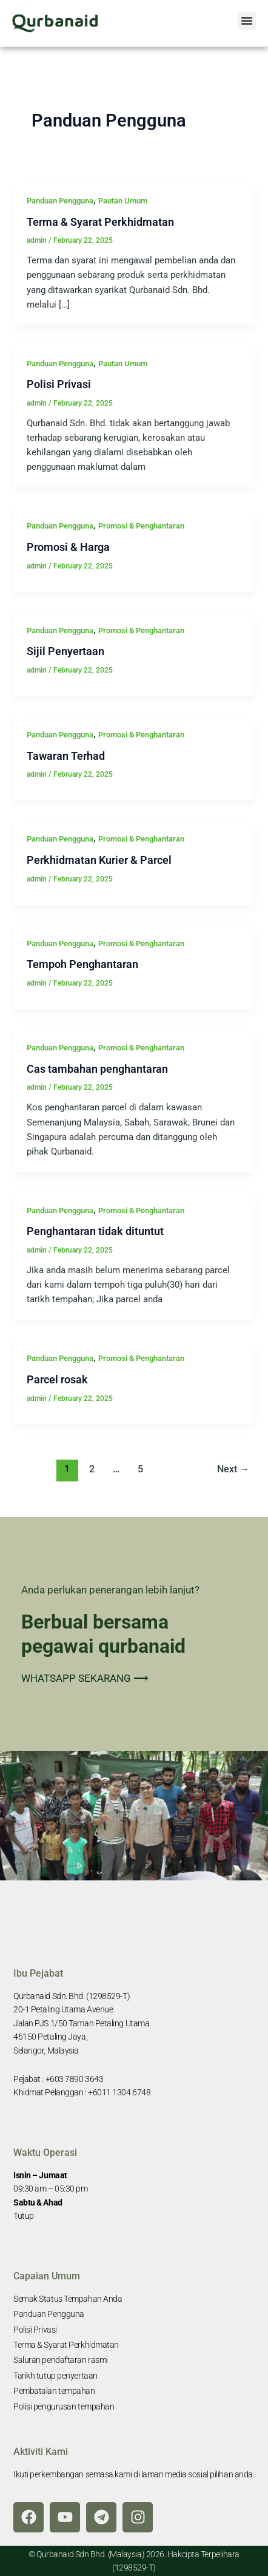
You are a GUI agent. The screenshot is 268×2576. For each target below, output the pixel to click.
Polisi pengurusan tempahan (63, 2406)
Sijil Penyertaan (65, 651)
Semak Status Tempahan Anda (67, 2299)
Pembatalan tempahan (54, 2391)
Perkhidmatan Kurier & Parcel (99, 860)
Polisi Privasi (59, 384)
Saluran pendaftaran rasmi (60, 2360)
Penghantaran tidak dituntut (95, 1231)
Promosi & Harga (68, 547)
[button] (247, 21)
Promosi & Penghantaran (141, 525)
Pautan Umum (122, 200)
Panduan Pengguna (60, 200)
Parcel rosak (57, 1379)
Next (233, 1469)
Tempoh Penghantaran (82, 964)
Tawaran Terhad (66, 755)
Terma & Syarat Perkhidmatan (100, 222)
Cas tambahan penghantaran (97, 1068)
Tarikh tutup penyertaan (55, 2375)
